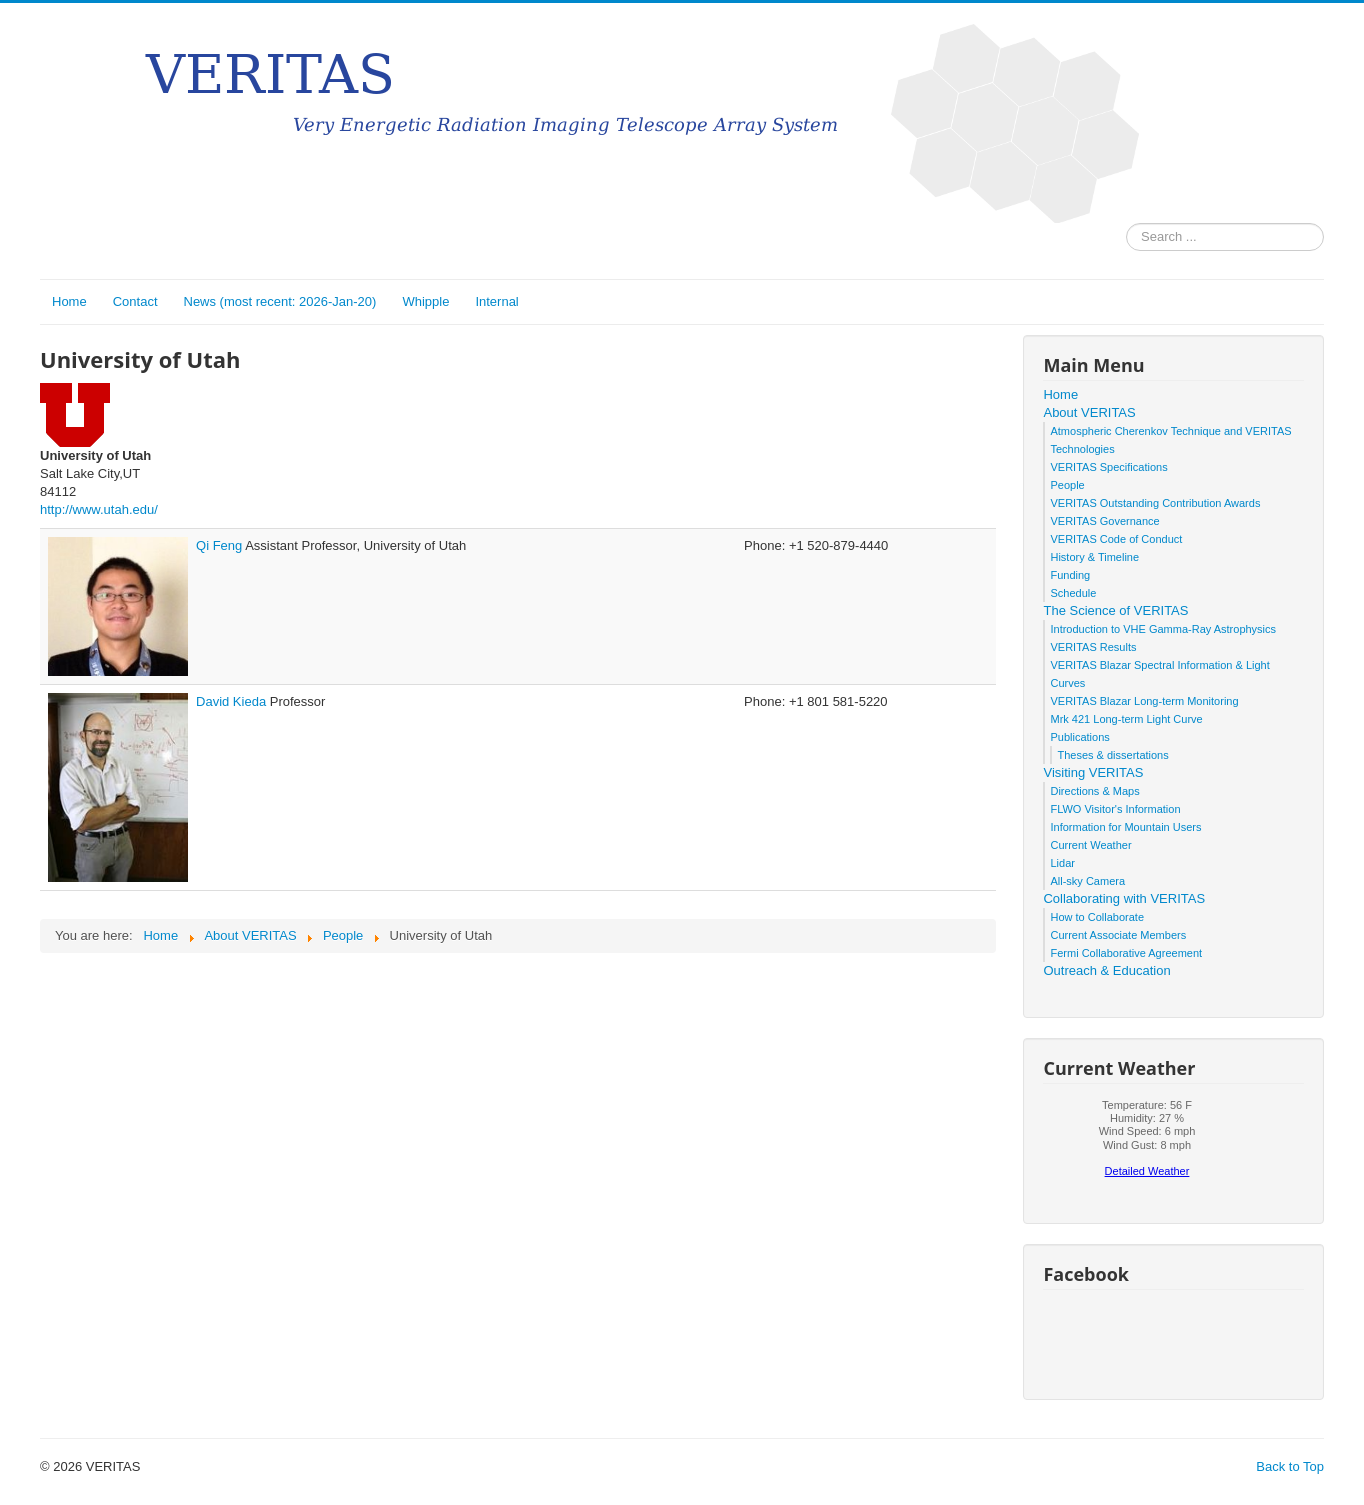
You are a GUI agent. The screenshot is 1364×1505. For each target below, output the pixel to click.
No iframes (1147, 1144)
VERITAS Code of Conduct (1116, 539)
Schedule (1073, 593)
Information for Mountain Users (1125, 827)
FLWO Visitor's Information (1115, 809)
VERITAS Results (1093, 647)
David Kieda (233, 701)
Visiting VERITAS (1093, 772)
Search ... (1126, 223)
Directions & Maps (1094, 791)
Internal (496, 301)
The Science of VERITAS (1115, 610)
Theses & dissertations (1112, 755)
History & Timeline (1094, 557)
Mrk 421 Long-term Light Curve (1126, 719)
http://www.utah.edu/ (99, 509)
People (1067, 485)
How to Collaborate (1097, 917)
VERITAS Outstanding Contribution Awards (1155, 503)
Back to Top (1290, 1466)
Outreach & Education (1106, 970)
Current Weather (1090, 845)
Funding (1070, 575)
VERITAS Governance (1104, 521)
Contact (135, 301)
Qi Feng (220, 545)
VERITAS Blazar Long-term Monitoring (1144, 701)
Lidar (1062, 863)
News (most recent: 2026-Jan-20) (280, 301)
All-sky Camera (1087, 881)
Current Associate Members (1118, 935)
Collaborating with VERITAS (1124, 898)
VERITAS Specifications (1108, 467)
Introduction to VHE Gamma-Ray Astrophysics (1163, 629)
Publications (1079, 737)
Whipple (425, 301)
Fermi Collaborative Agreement (1126, 953)
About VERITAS (1089, 412)
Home (69, 301)
